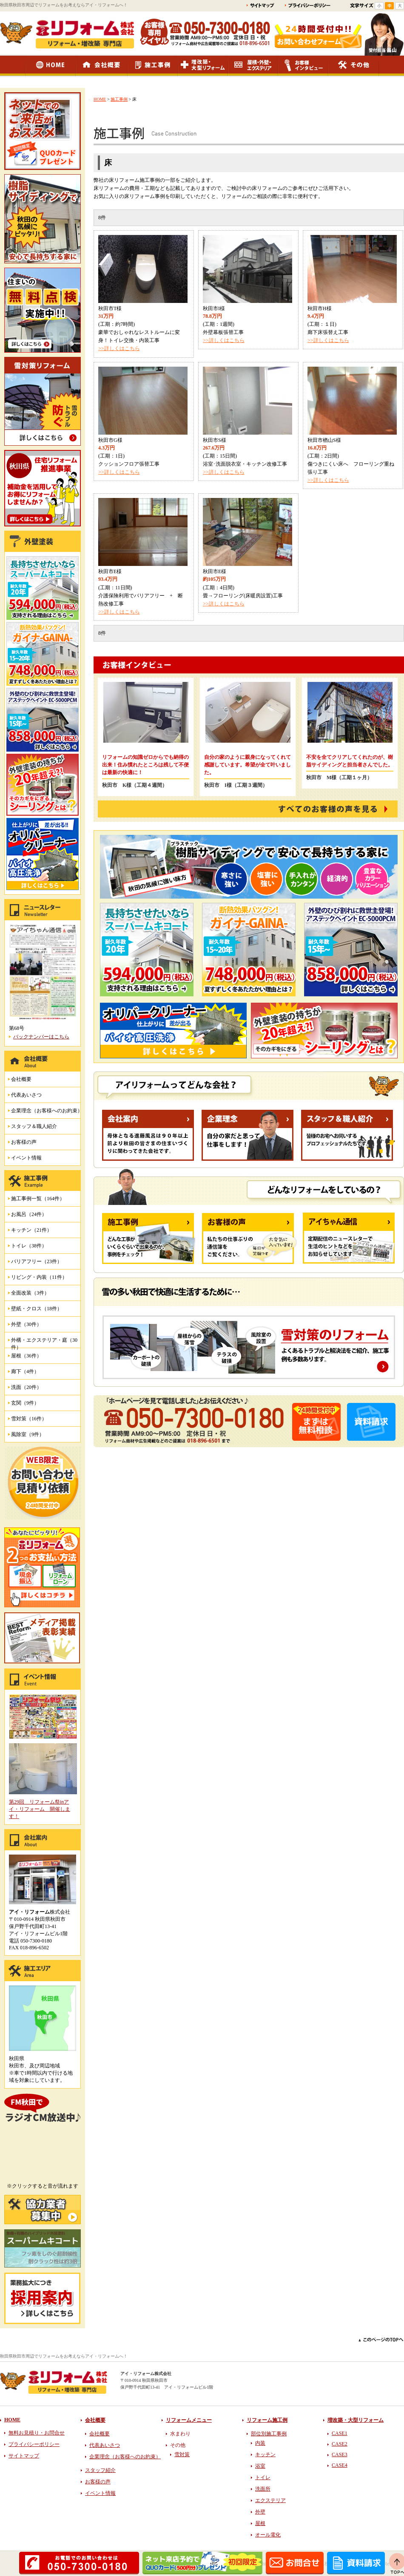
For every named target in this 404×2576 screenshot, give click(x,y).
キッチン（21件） (31, 1230)
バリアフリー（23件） (36, 1261)
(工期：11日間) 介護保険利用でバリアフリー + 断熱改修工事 (140, 596)
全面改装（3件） (30, 1293)
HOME (100, 99)
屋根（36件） (26, 1356)
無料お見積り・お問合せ (37, 2433)
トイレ (262, 2477)
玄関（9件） (25, 1403)
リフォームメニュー (189, 2420)
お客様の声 (24, 1142)
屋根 (260, 2523)
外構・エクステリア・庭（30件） (44, 1342)
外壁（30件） (26, 1324)
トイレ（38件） (29, 1246)
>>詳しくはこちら (119, 348)
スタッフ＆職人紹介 (34, 1126)
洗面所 (262, 2489)
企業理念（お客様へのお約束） (47, 1111)
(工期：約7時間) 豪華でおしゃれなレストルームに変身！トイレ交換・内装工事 (139, 332)
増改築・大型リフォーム (355, 2420)
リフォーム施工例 (267, 2420)
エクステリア (270, 2500)
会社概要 (21, 1079)
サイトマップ (24, 2456)
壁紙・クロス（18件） (36, 1309)
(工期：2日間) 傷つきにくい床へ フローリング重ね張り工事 (350, 464)
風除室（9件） (27, 1434)
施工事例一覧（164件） (38, 1199)
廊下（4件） (25, 1371)
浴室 (260, 2466)
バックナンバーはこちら (41, 1037)
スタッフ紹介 (100, 2470)
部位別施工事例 (269, 2434)
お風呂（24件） (29, 1214)
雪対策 (182, 2454)
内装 (260, 2443)
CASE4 (339, 2465)
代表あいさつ (26, 1095)
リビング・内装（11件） (39, 1277)
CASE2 (339, 2444)
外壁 (260, 2512)
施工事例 (119, 99)
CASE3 (339, 2454)
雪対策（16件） (29, 1419)
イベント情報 (26, 1158)
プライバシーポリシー (34, 2444)
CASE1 (339, 2433)
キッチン (265, 2454)
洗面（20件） (26, 1387)
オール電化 (268, 2535)
